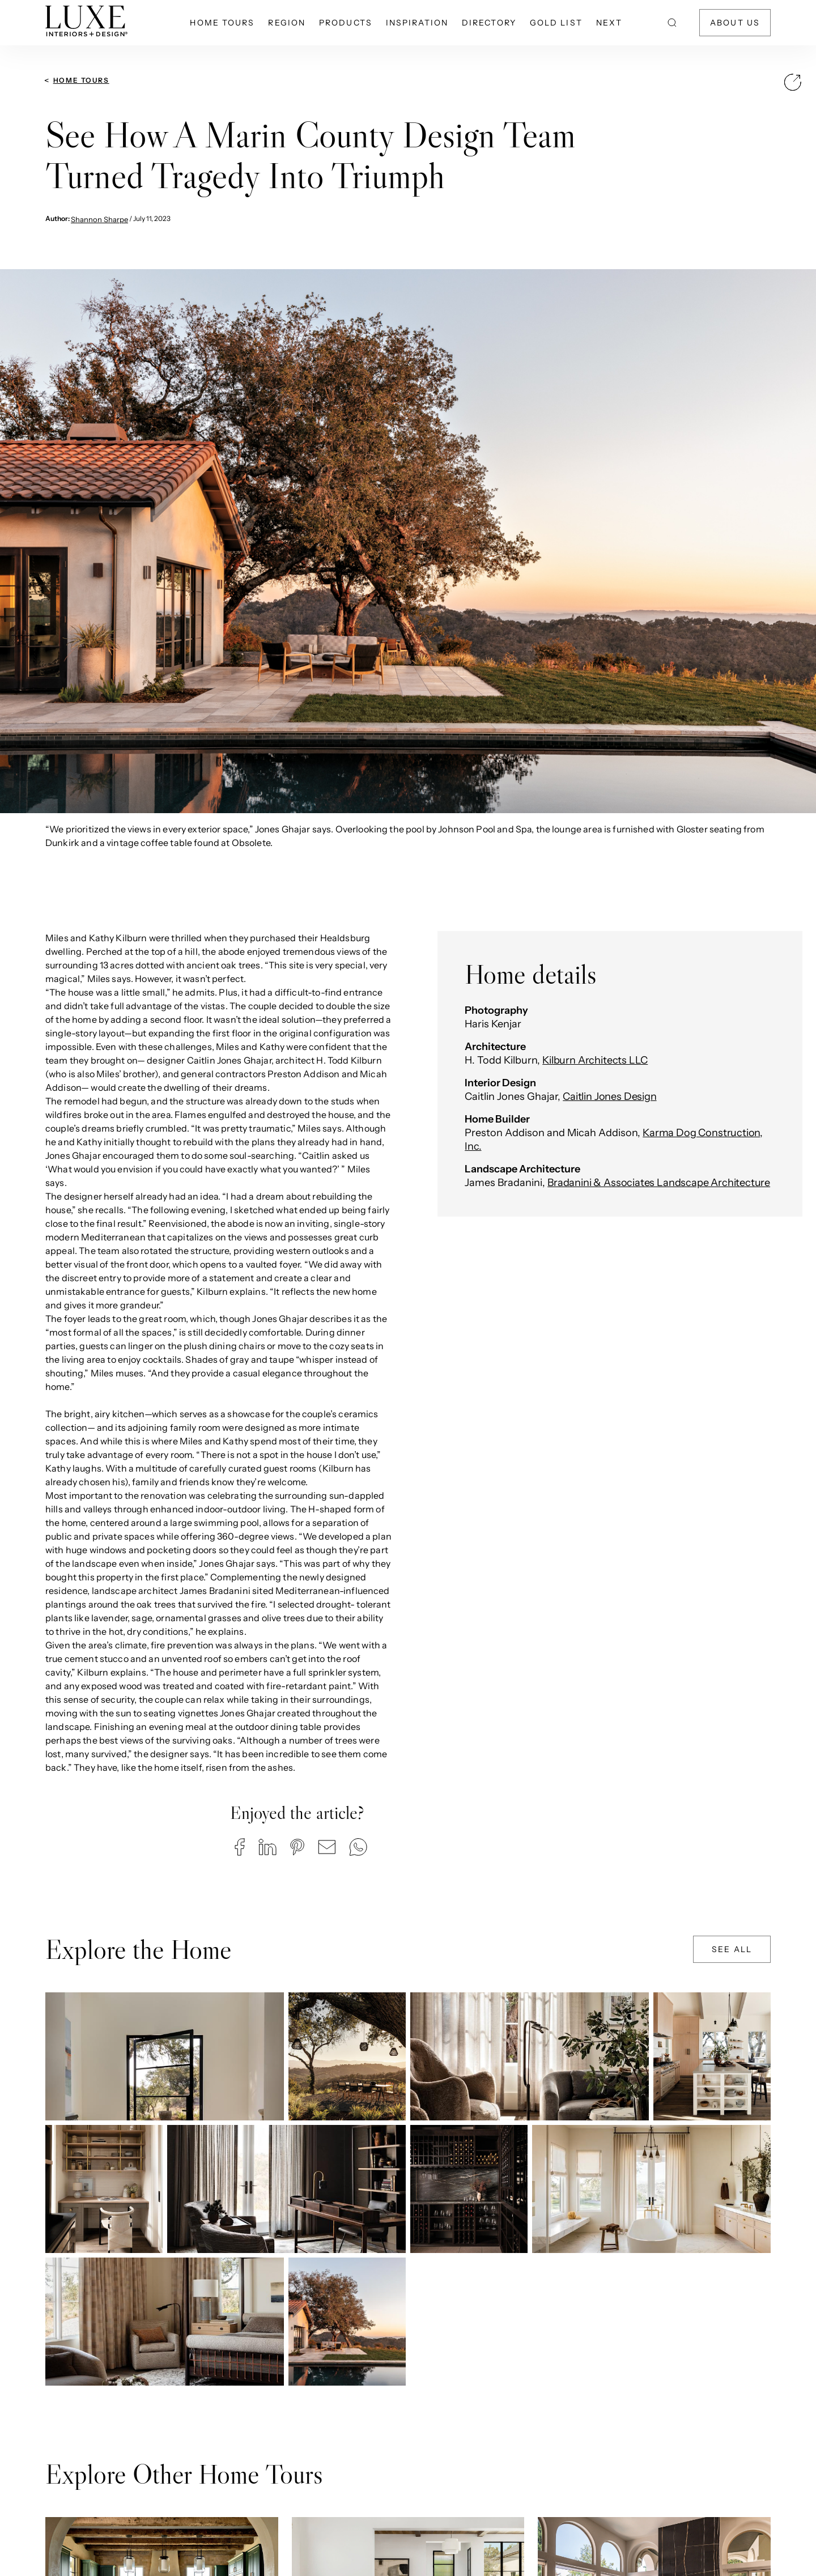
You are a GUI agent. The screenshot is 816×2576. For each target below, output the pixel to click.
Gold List (556, 22)
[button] (239, 1847)
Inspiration (417, 22)
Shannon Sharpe (99, 219)
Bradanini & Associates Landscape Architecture (658, 1182)
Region (286, 22)
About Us (735, 23)
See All (732, 1949)
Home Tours (222, 22)
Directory (489, 22)
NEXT (609, 22)
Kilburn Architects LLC (595, 1060)
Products (345, 22)
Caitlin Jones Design (609, 1096)
